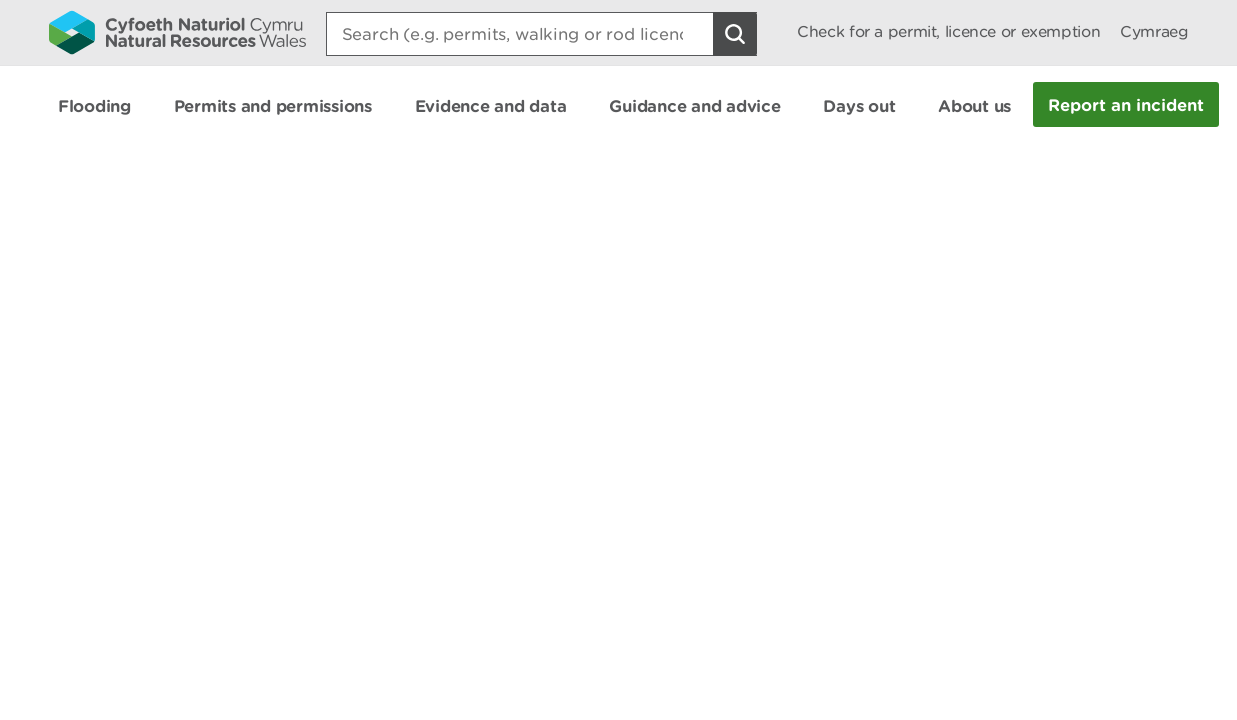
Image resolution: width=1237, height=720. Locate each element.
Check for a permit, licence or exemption (948, 31)
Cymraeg (1154, 31)
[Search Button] (735, 34)
